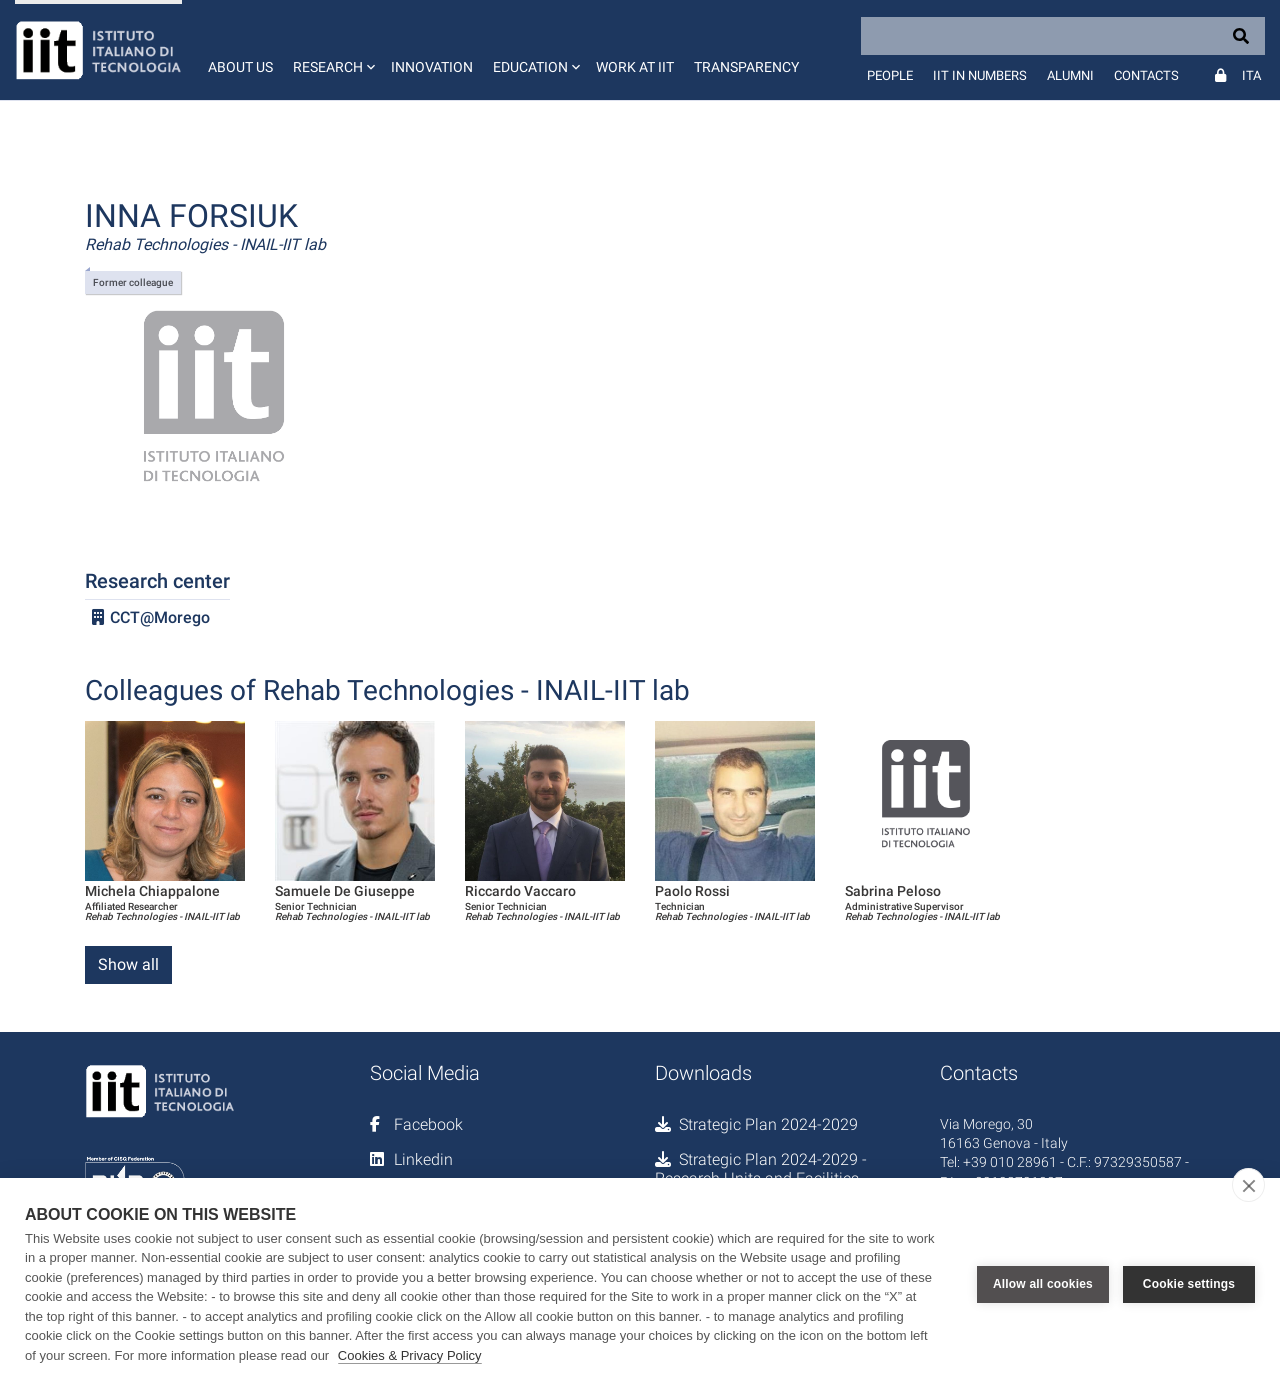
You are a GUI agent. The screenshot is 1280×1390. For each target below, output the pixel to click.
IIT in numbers (980, 75)
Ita (1251, 75)
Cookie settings (1189, 1284)
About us (240, 67)
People (890, 75)
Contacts (1146, 75)
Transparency (746, 67)
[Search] (1063, 36)
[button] (332, 50)
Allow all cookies (1043, 1284)
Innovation (432, 67)
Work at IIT (635, 67)
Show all (128, 964)
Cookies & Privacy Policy (410, 1355)
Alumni (1070, 75)
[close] (1248, 1185)
